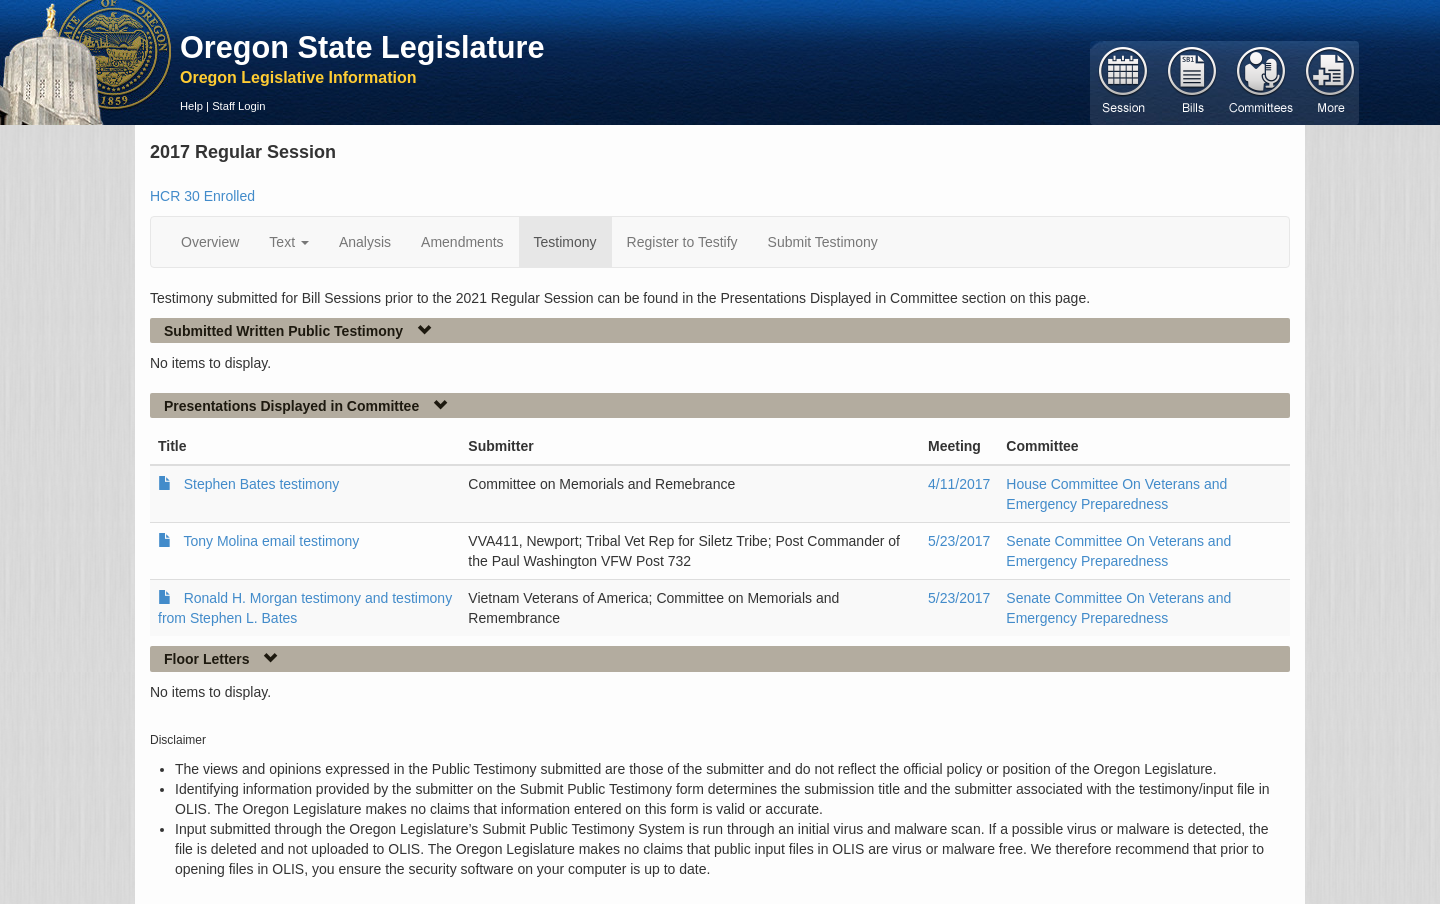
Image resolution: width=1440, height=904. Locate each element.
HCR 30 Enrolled (202, 196)
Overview (210, 242)
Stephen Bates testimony (262, 484)
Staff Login (238, 106)
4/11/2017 (959, 484)
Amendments (462, 242)
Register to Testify (682, 242)
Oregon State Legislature (362, 47)
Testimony (565, 242)
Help (191, 106)
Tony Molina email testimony (271, 541)
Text (289, 242)
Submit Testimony (823, 242)
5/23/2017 (959, 541)
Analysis (365, 242)
